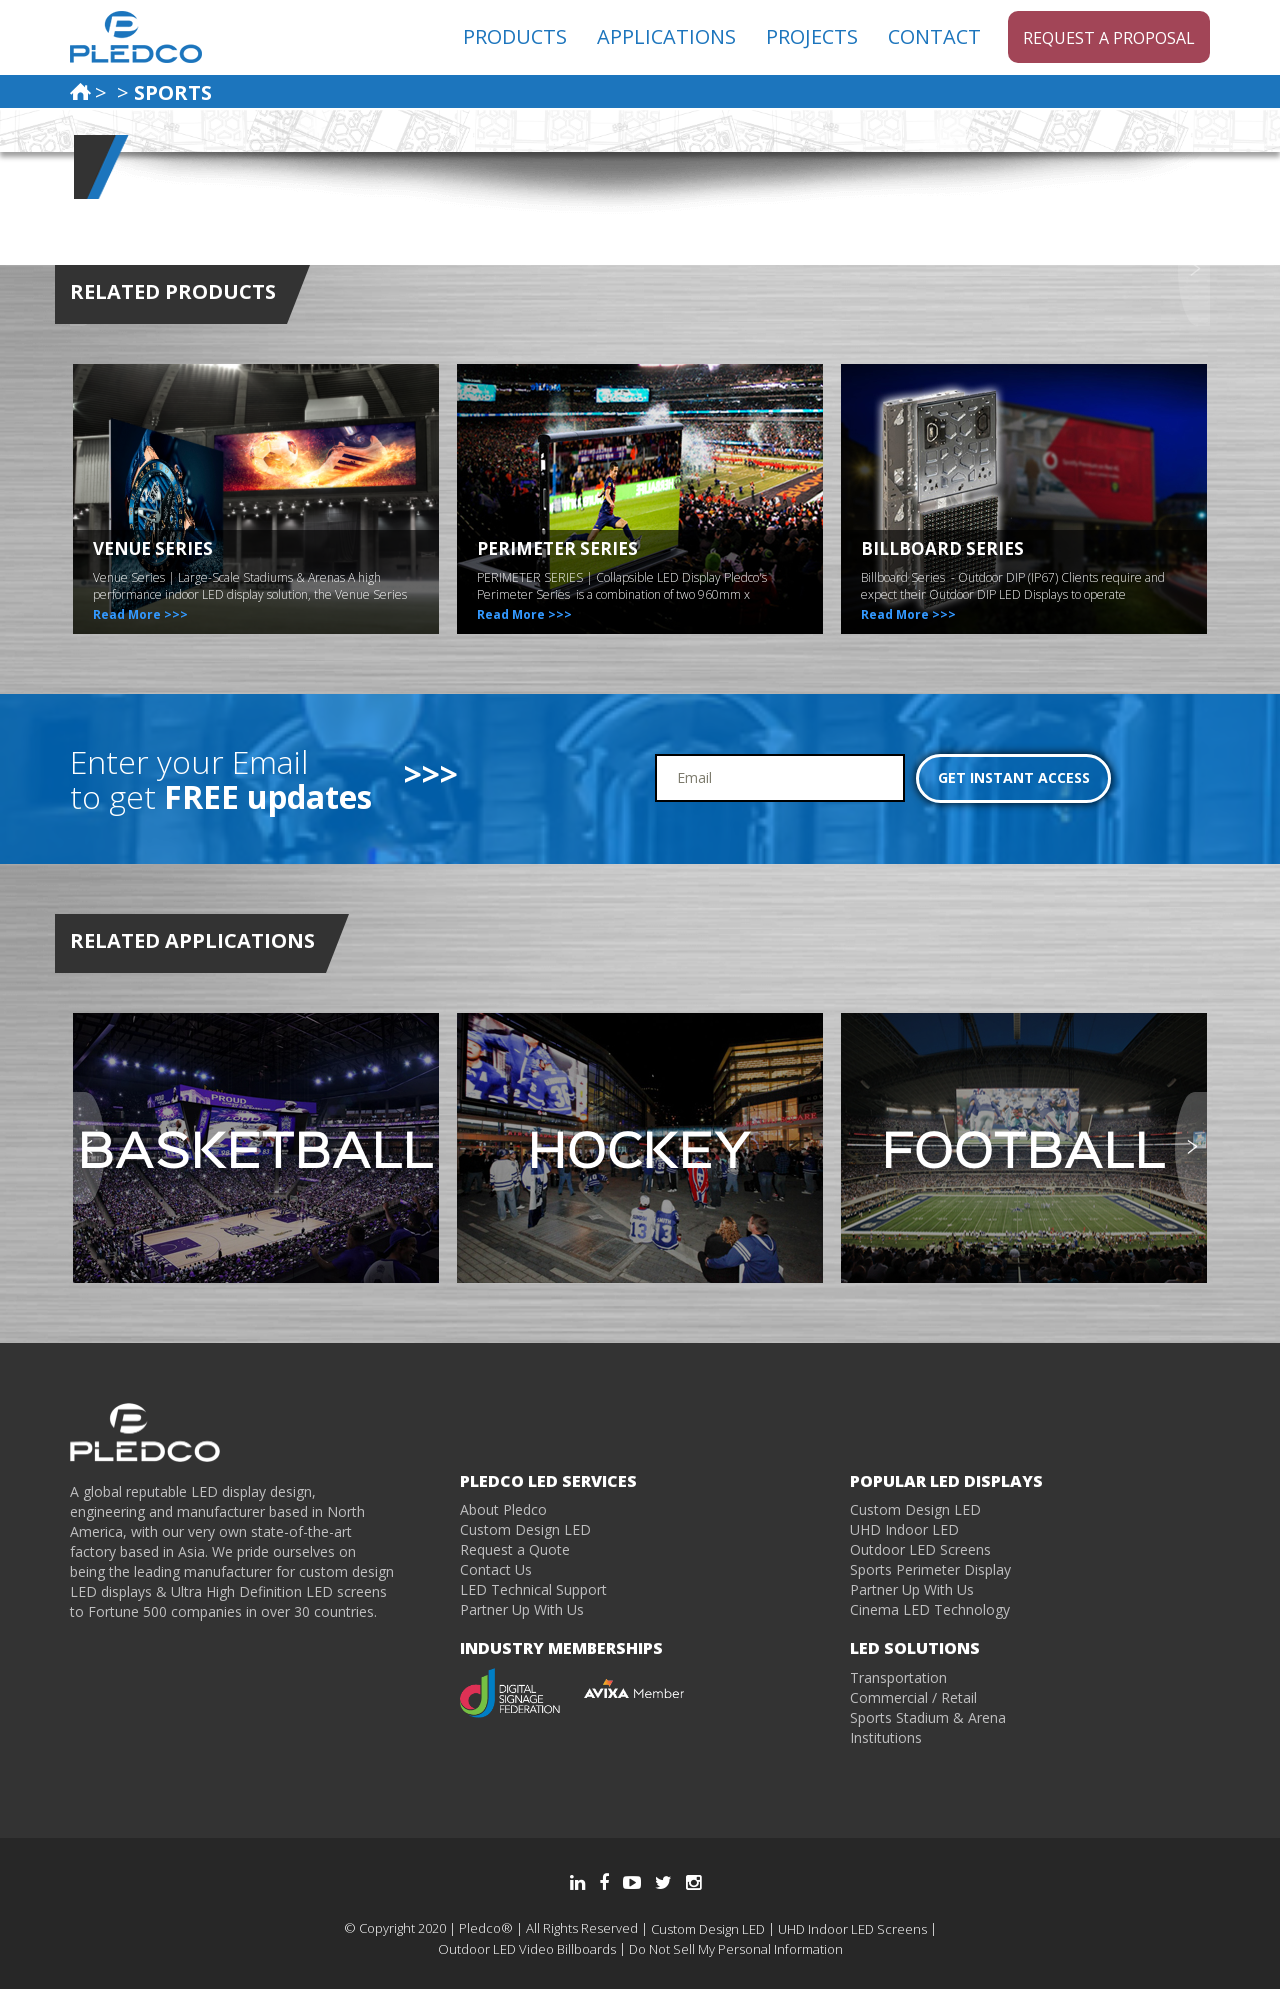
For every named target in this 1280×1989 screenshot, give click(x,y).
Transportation (898, 1677)
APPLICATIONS (666, 36)
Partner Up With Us (522, 1609)
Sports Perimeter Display (930, 1569)
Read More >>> (140, 614)
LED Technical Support (533, 1589)
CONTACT (934, 36)
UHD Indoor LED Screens (852, 1929)
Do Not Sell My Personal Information (736, 1949)
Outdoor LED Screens (920, 1549)
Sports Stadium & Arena (928, 1717)
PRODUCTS (515, 36)
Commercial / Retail (913, 1697)
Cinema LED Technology (930, 1609)
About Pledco (503, 1509)
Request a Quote (515, 1549)
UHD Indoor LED (904, 1529)
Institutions (886, 1737)
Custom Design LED (525, 1529)
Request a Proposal (1109, 38)
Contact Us (496, 1569)
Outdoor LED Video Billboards (527, 1949)
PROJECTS (812, 36)
